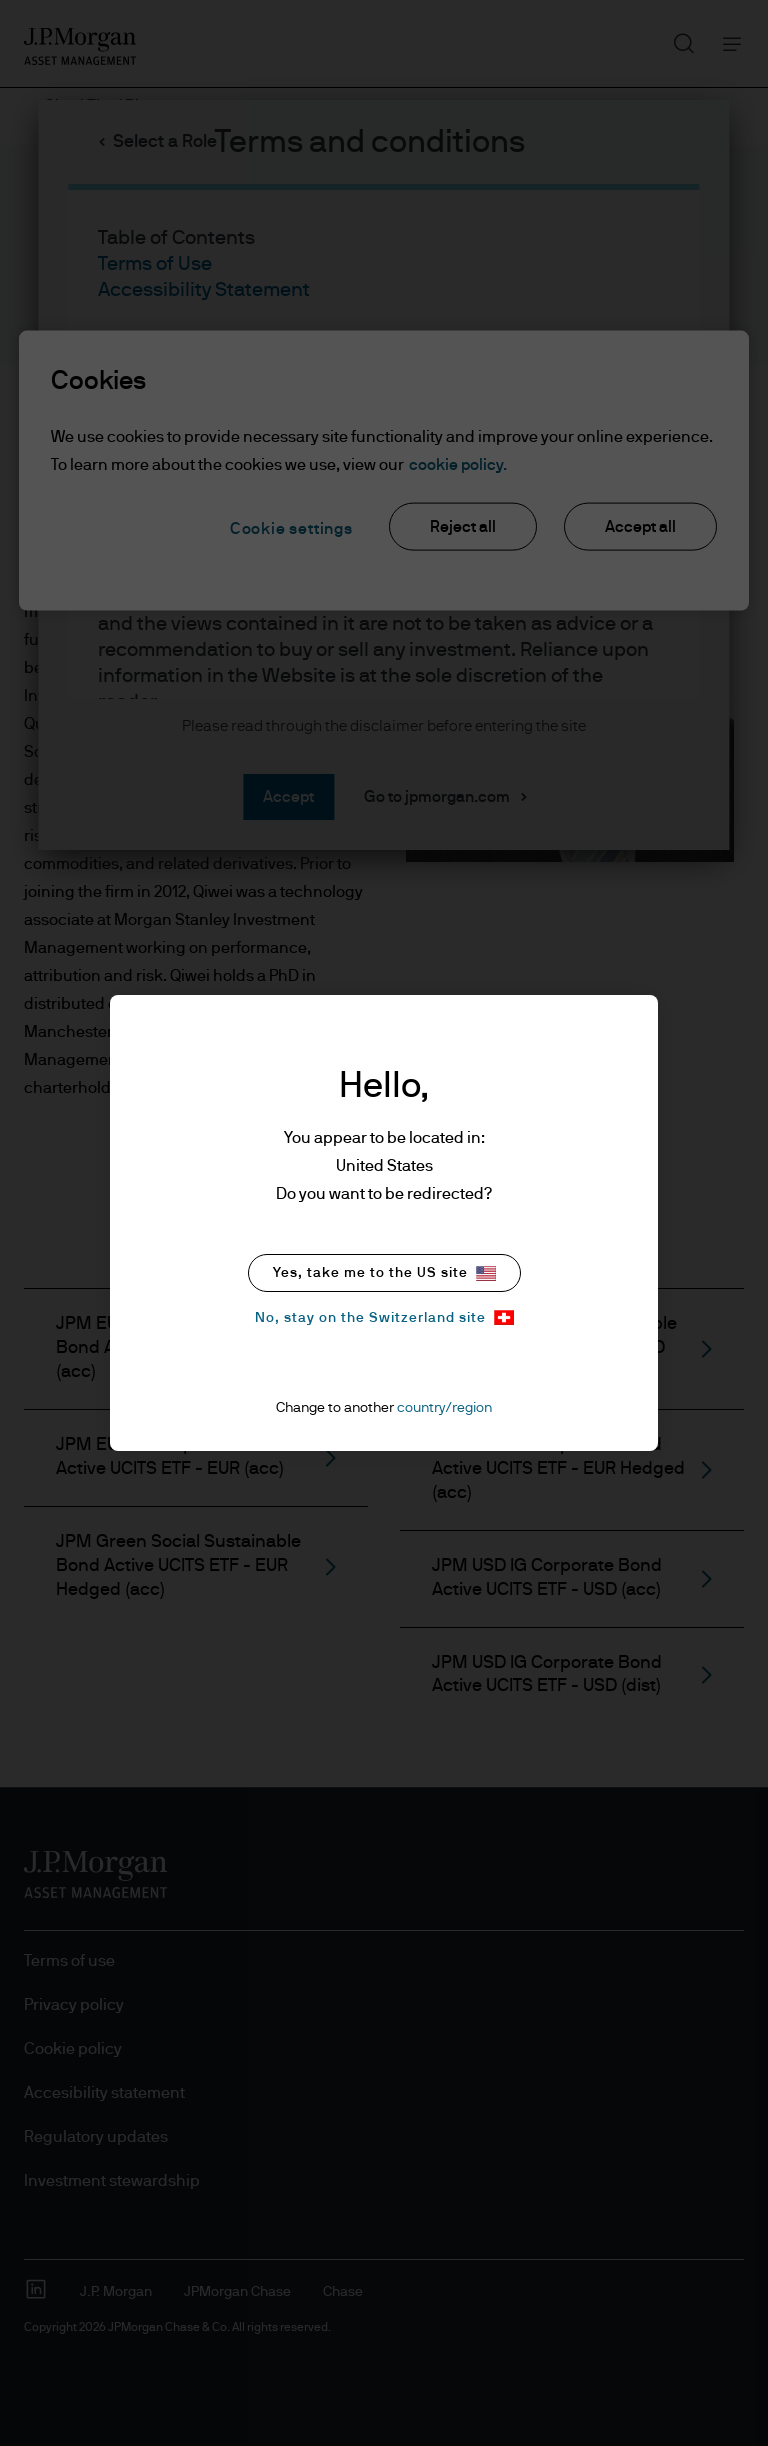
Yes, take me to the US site (384, 1273)
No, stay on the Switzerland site (384, 1317)
